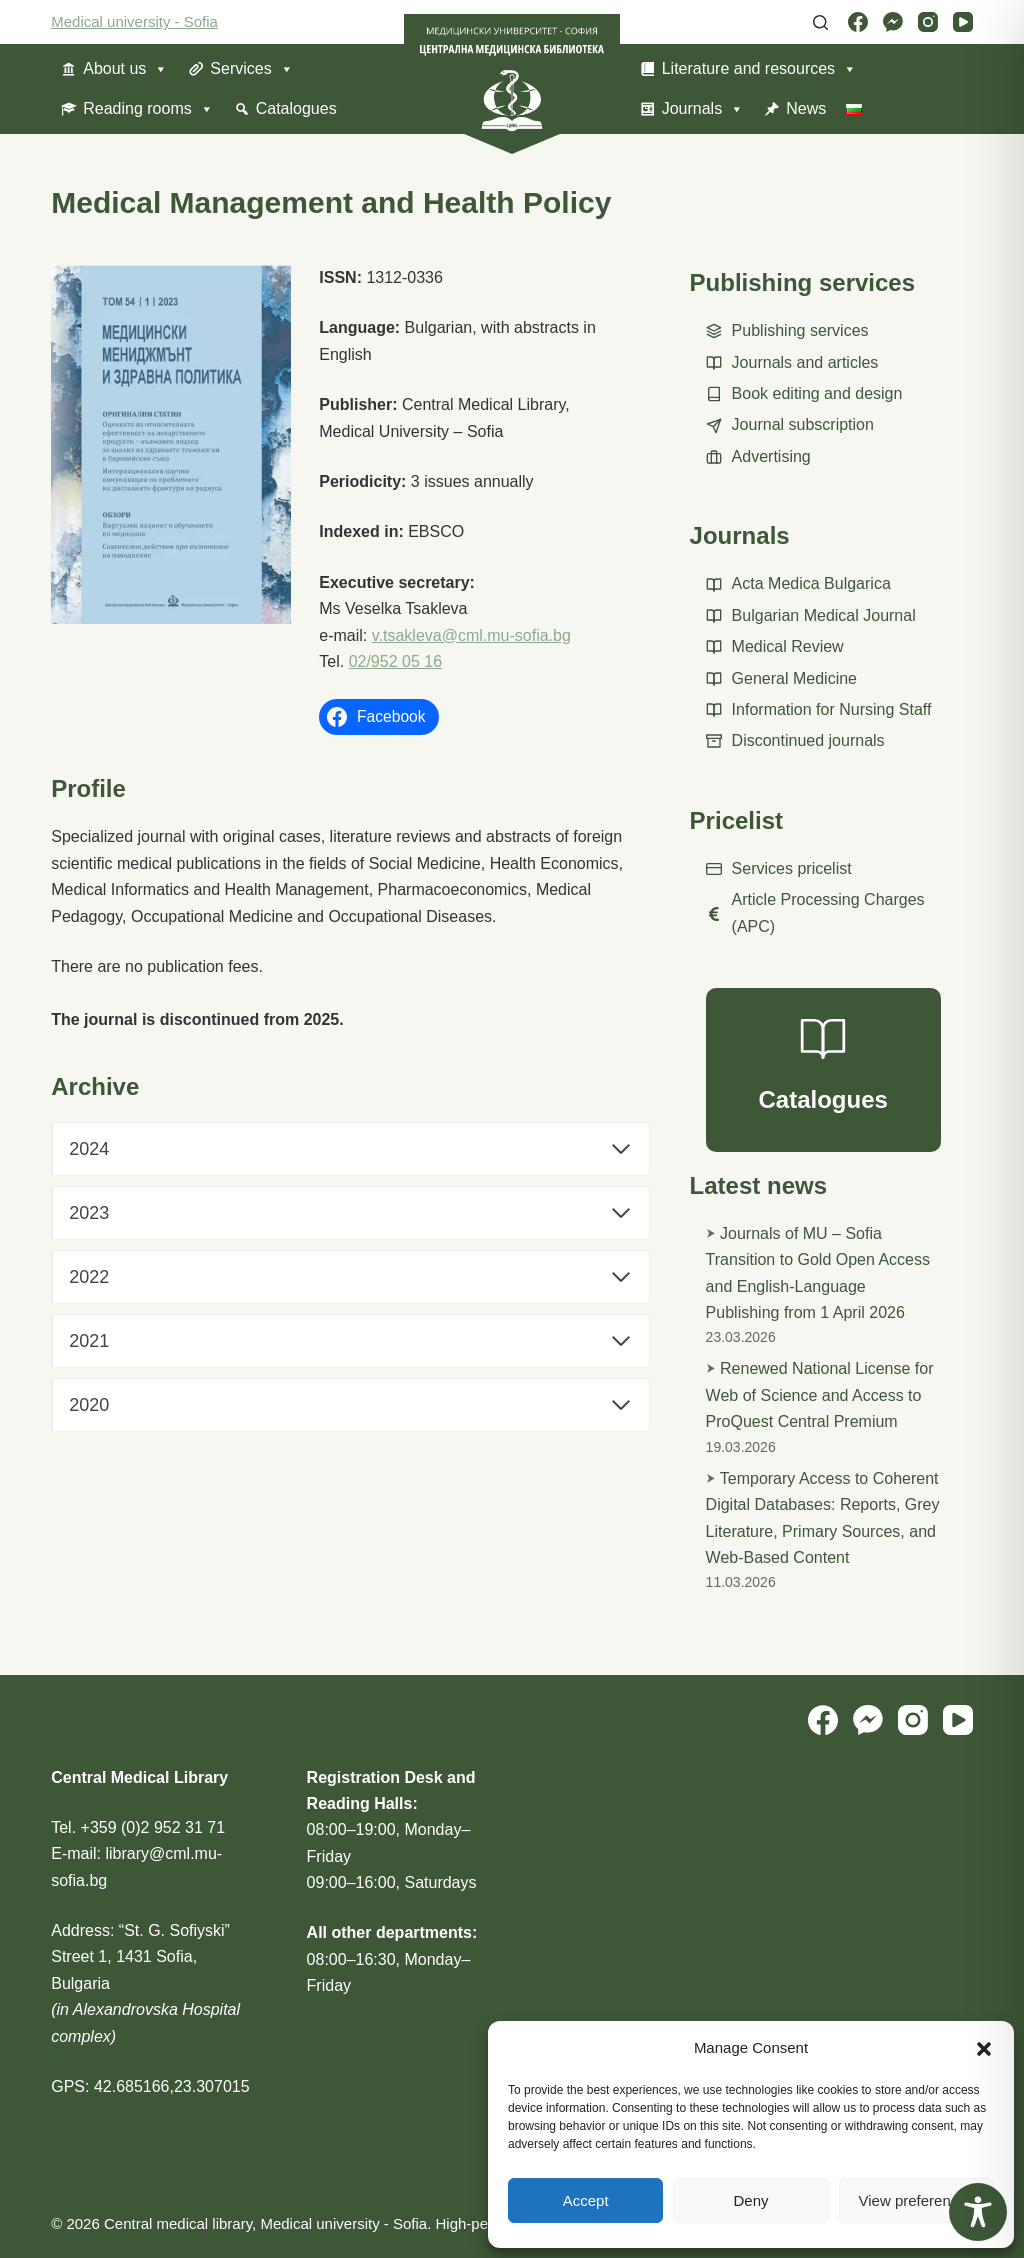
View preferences (917, 2200)
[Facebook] (858, 22)
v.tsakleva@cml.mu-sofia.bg (471, 635)
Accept (586, 2200)
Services (251, 69)
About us (125, 69)
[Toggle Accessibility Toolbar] (978, 2212)
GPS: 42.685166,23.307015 (150, 2086)
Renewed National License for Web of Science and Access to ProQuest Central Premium (820, 1395)
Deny (750, 2200)
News (806, 108)
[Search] (820, 22)
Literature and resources (759, 69)
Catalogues (296, 108)
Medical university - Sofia (134, 21)
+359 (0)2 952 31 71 (153, 1827)
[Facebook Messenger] (893, 22)
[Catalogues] (823, 1070)
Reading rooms (148, 109)
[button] (984, 2049)
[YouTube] (963, 22)
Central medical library (178, 2223)
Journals (703, 109)
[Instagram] (928, 22)
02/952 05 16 (395, 661)
